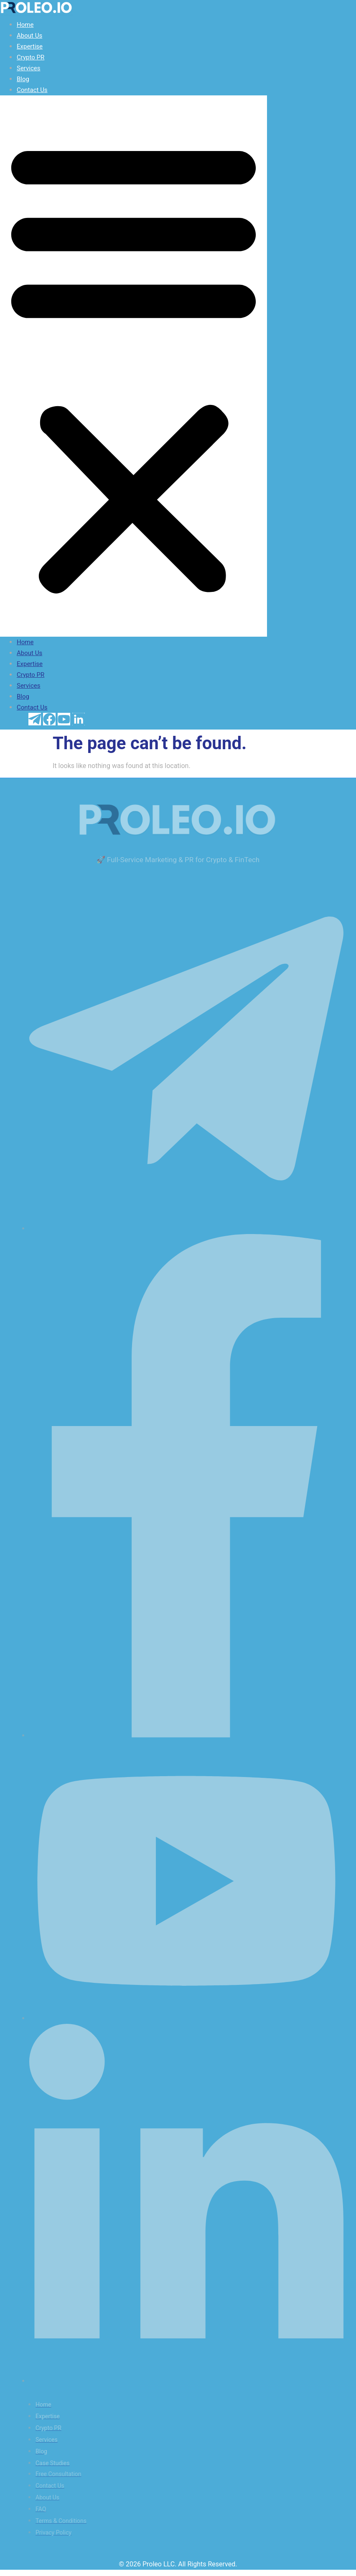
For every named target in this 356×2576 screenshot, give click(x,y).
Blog (23, 79)
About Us (29, 35)
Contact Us (32, 90)
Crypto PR (30, 57)
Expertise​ (30, 46)
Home (25, 24)
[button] (133, 366)
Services (29, 68)
